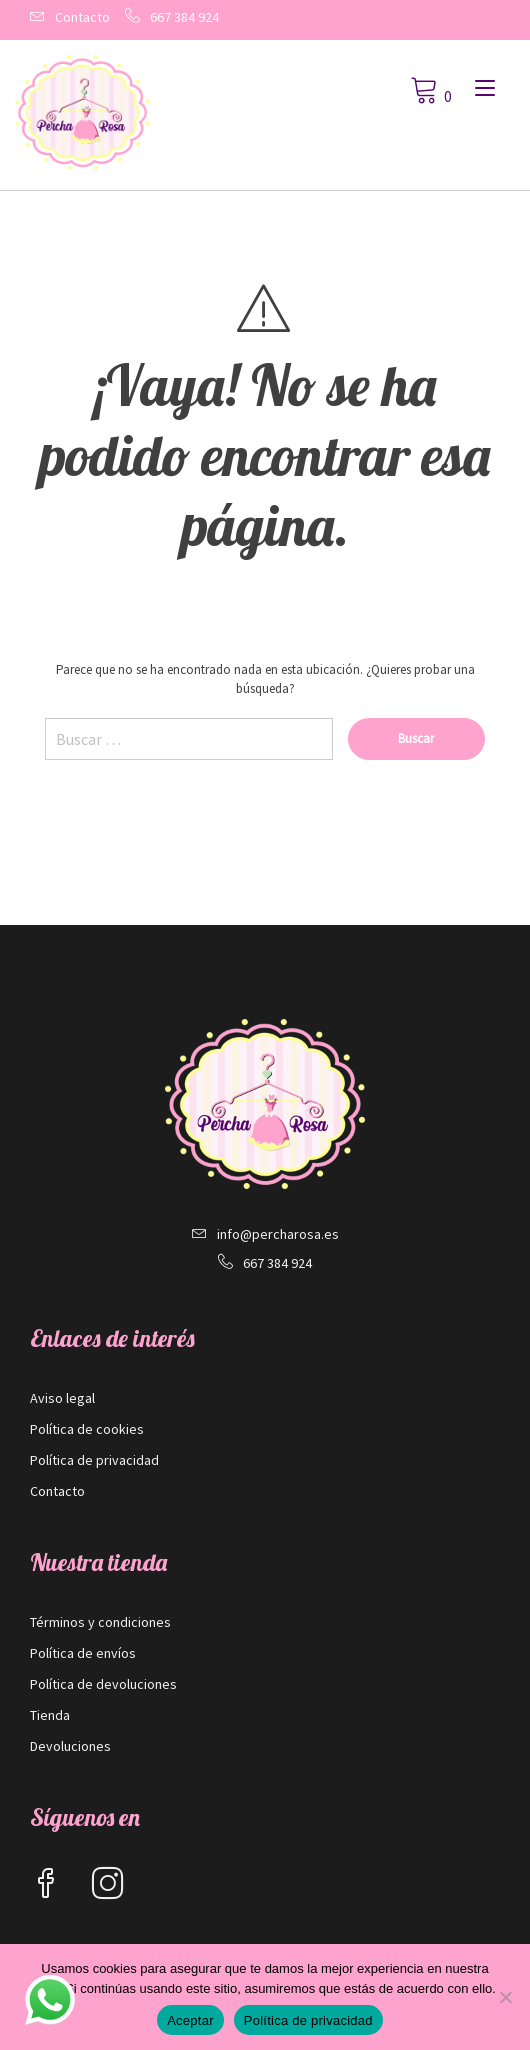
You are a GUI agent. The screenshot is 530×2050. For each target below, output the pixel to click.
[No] (505, 1997)
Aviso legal (62, 1398)
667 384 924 (184, 17)
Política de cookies (87, 1429)
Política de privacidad (94, 1460)
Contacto (82, 17)
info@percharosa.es (278, 1234)
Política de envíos (83, 1653)
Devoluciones (70, 1746)
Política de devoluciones (103, 1684)
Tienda (50, 1715)
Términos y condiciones (100, 1622)
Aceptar (190, 2020)
